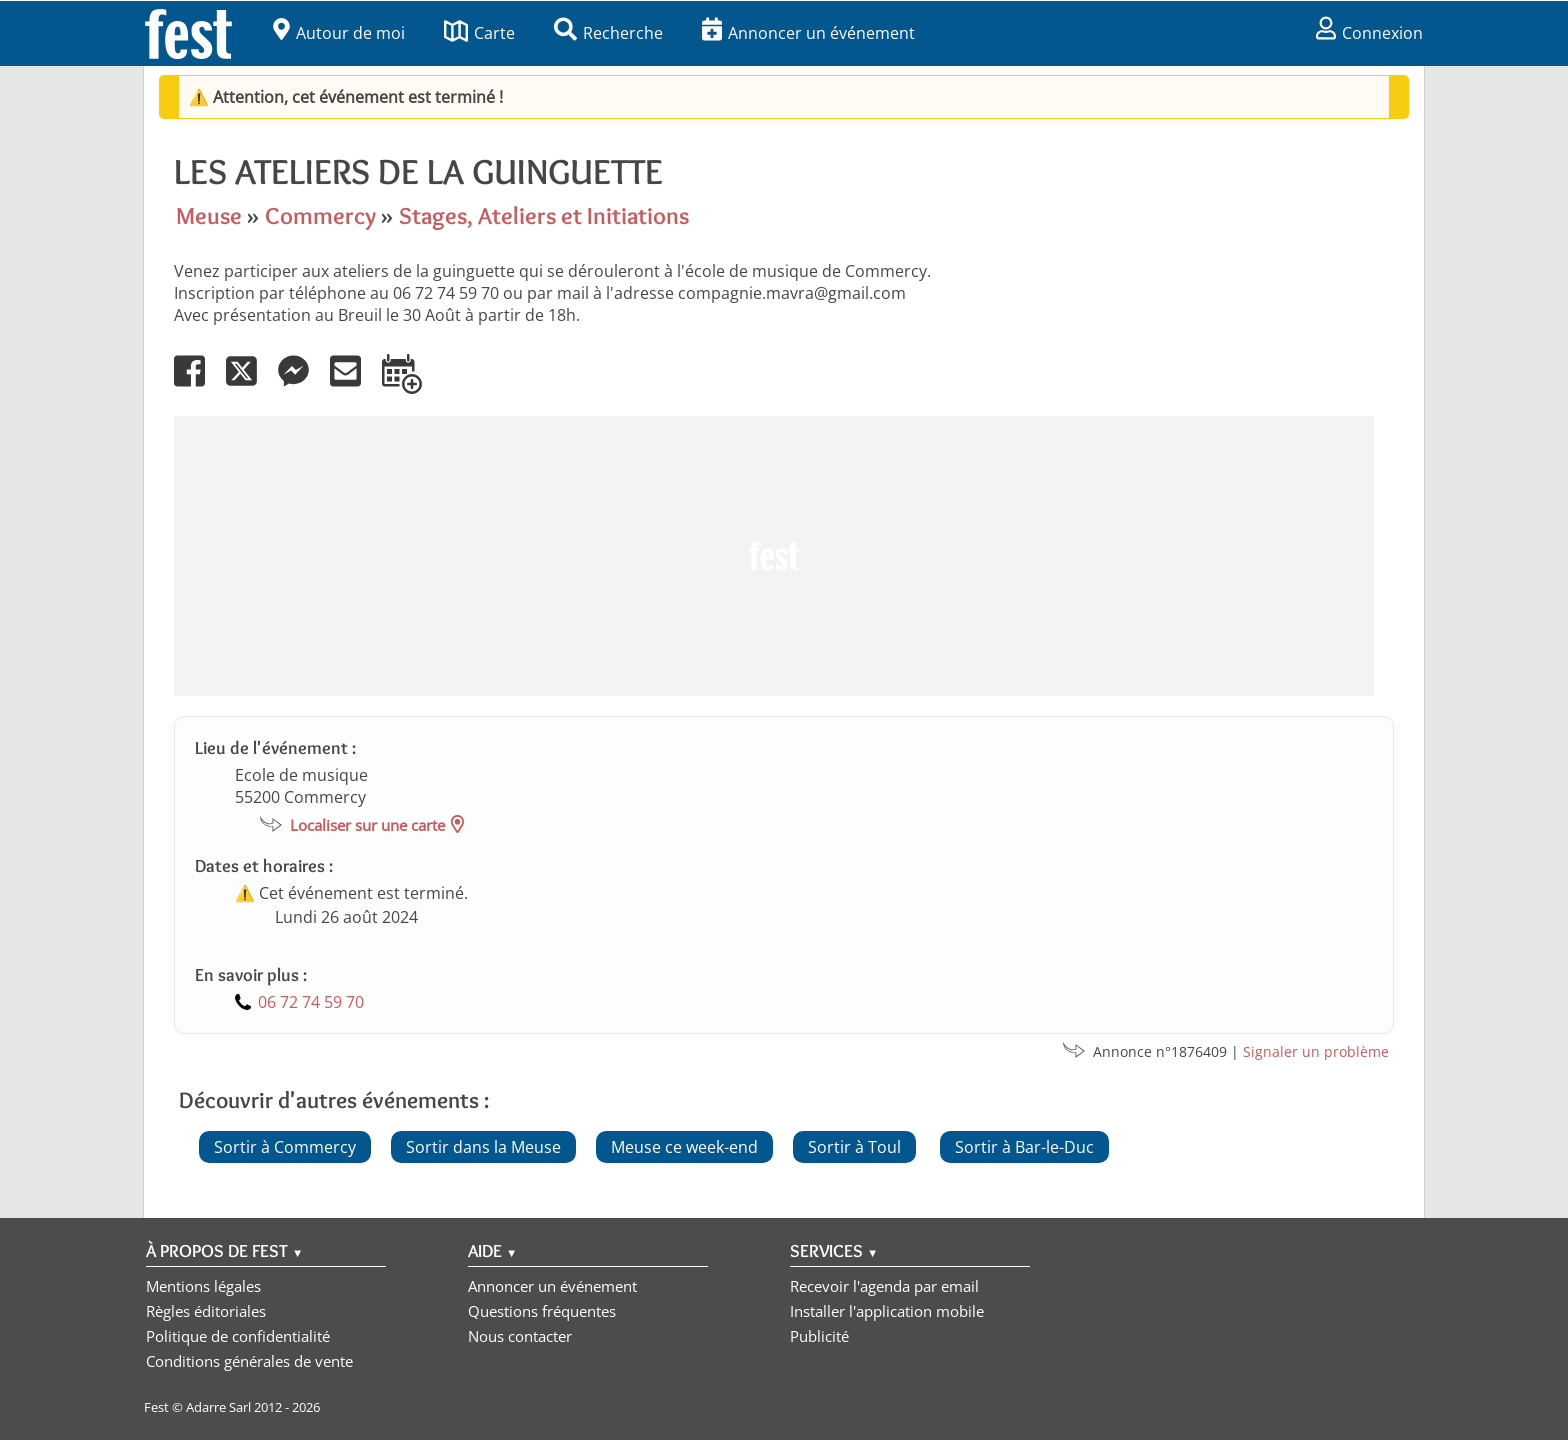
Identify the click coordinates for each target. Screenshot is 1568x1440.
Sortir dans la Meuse (483, 1147)
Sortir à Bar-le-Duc (1024, 1147)
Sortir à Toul (854, 1147)
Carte (479, 33)
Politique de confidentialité (238, 1336)
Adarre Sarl (218, 1407)
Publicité (819, 1336)
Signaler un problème (1316, 1051)
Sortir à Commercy (285, 1147)
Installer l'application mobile (887, 1311)
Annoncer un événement (808, 33)
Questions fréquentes (542, 1311)
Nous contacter (520, 1336)
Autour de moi (339, 33)
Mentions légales (203, 1286)
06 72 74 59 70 (311, 1002)
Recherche (608, 33)
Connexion (1369, 33)
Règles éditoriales (206, 1311)
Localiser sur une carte (367, 825)
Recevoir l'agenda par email (884, 1286)
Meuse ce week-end (684, 1147)
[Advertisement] (774, 556)
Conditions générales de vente (249, 1361)
